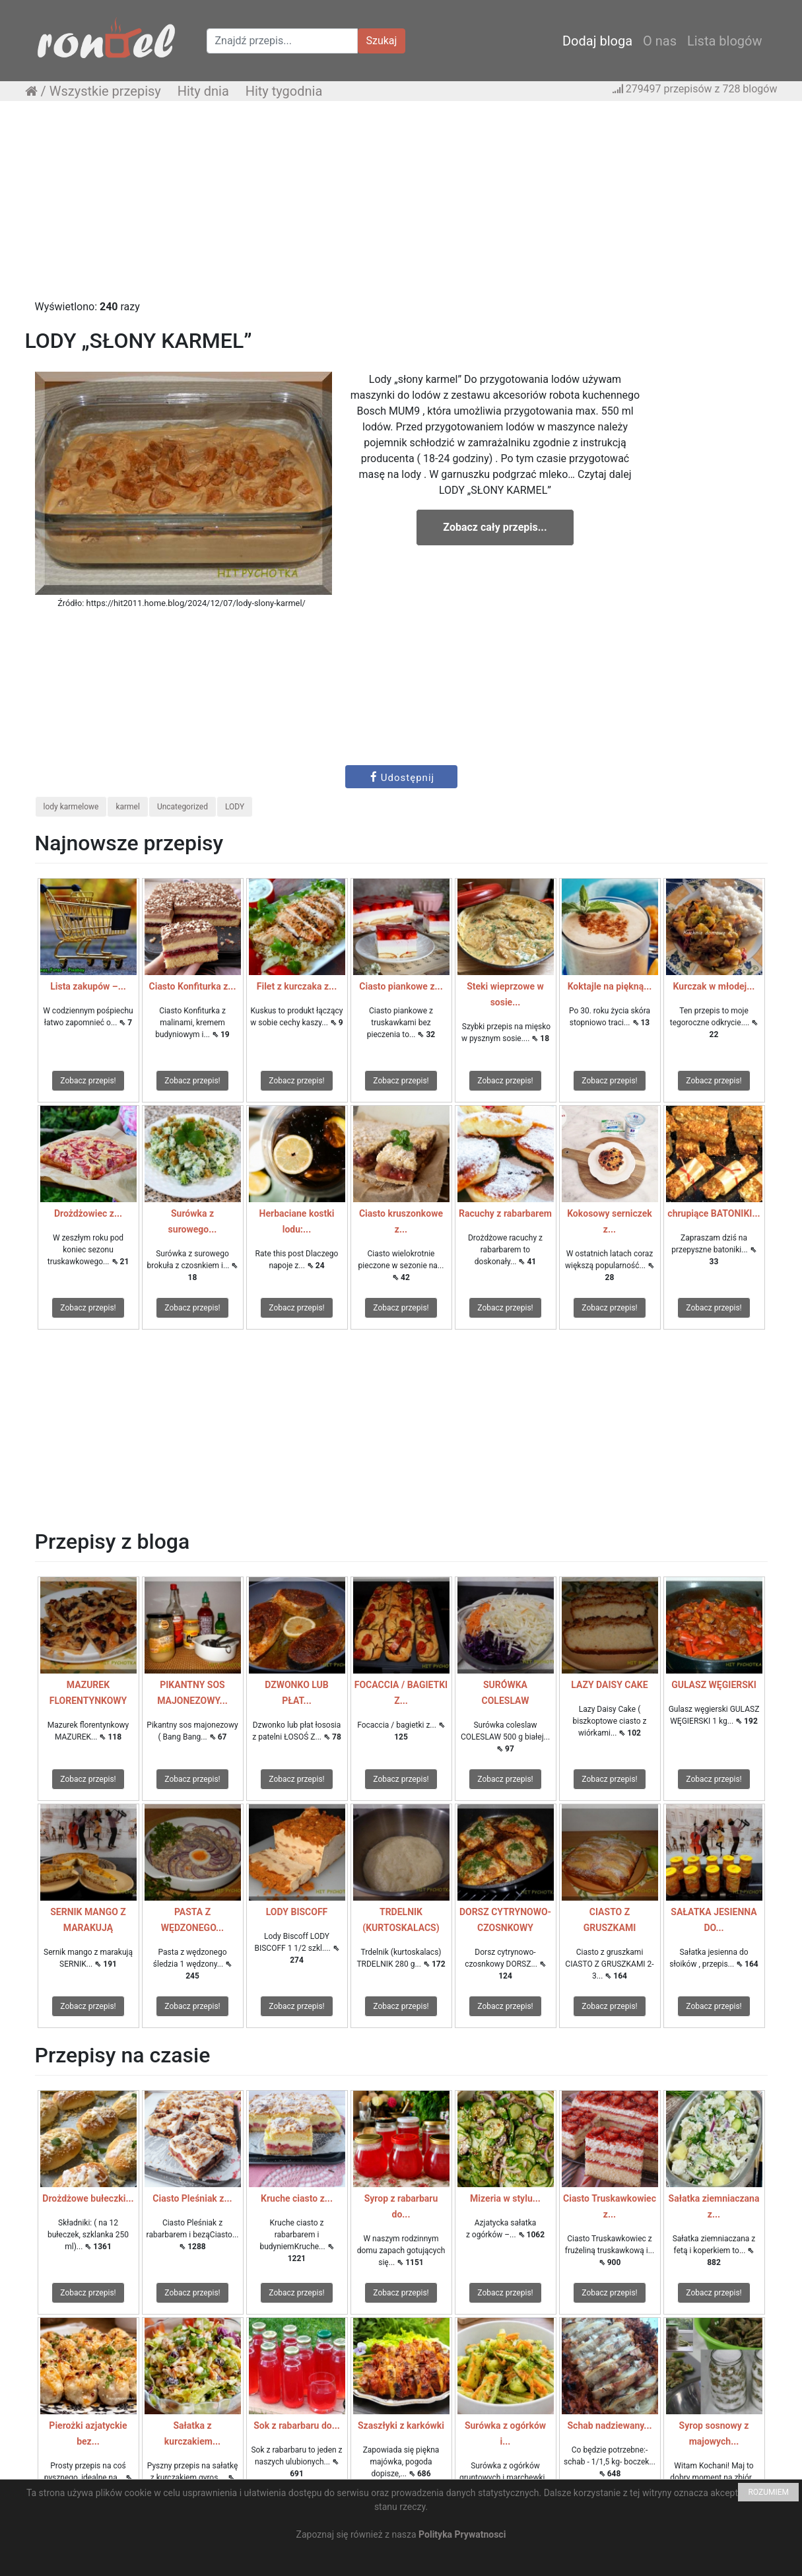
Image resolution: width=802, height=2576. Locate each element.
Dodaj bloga (597, 41)
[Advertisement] (401, 206)
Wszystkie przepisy (105, 91)
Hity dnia (203, 91)
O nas (660, 41)
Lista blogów (724, 41)
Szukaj (381, 40)
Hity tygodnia (284, 91)
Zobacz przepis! (88, 1080)
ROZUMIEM (768, 2492)
